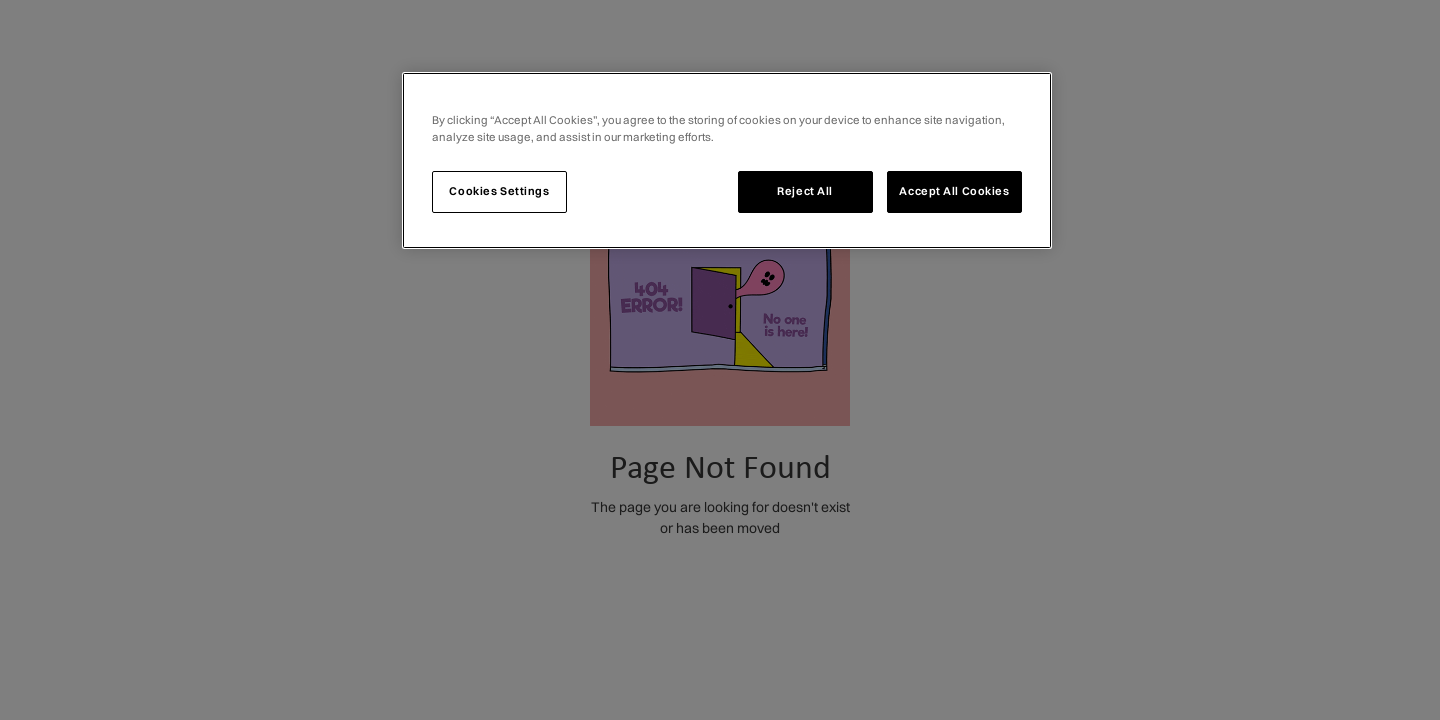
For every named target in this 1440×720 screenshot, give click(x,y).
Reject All (805, 191)
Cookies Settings (499, 191)
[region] (727, 160)
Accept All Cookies (954, 191)
